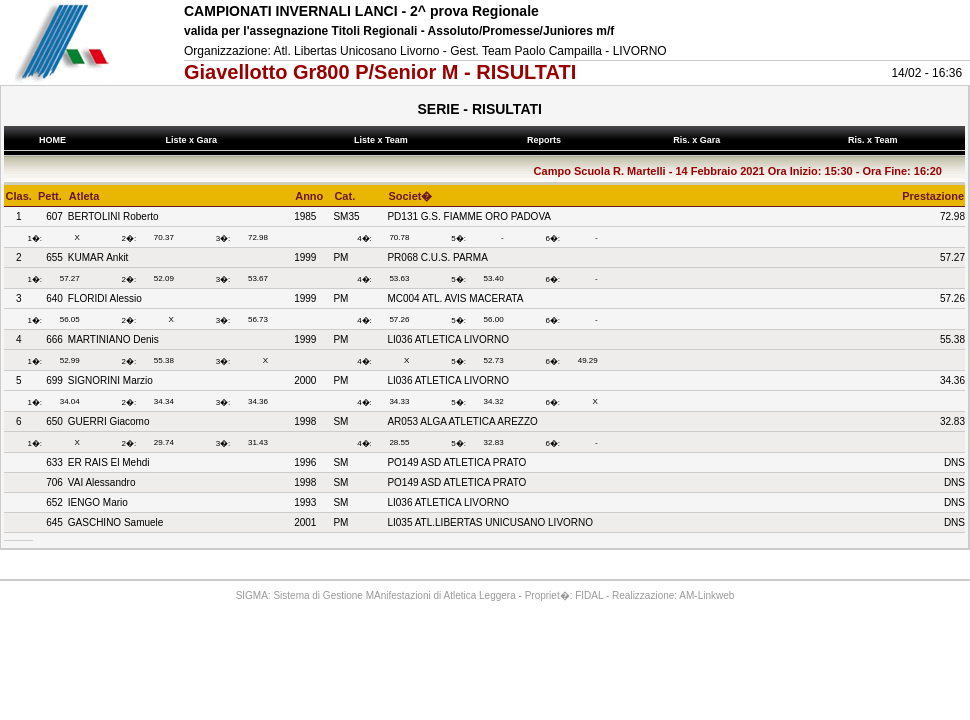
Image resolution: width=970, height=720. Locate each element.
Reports (546, 140)
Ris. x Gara (699, 140)
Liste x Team (383, 140)
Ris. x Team (875, 140)
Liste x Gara (194, 140)
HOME (52, 140)
